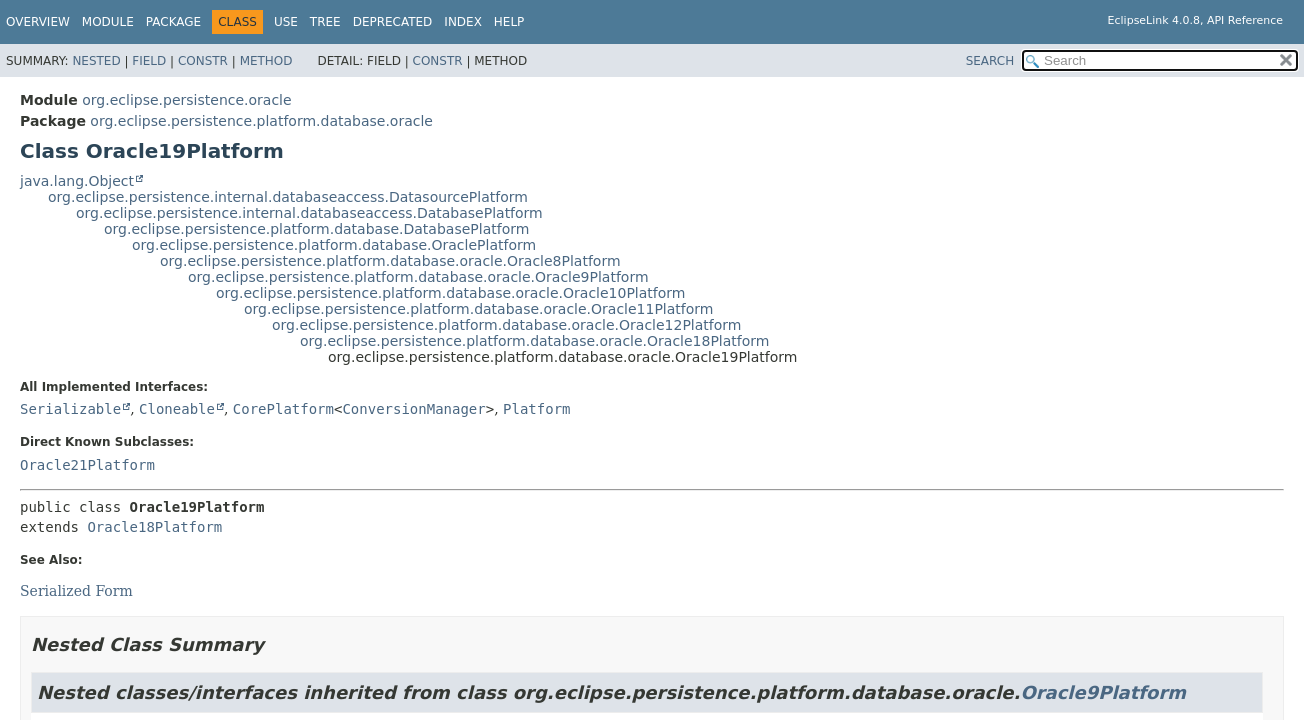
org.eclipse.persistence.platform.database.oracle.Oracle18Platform (534, 341)
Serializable (70, 409)
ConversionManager (413, 409)
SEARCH (990, 61)
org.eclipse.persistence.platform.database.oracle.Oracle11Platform (478, 309)
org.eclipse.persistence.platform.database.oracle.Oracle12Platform (506, 325)
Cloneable (177, 409)
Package (173, 22)
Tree (325, 22)
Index (463, 22)
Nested (96, 61)
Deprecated (393, 22)
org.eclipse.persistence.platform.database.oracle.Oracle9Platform (418, 277)
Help (509, 22)
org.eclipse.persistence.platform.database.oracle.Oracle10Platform (450, 293)
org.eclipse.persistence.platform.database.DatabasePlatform (316, 229)
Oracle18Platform (154, 527)
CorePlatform (283, 409)
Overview (38, 22)
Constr (203, 61)
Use (286, 22)
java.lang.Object (77, 181)
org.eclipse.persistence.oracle (186, 100)
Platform (536, 409)
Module (108, 22)
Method (266, 61)
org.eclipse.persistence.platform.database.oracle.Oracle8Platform (390, 261)
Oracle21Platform (87, 465)
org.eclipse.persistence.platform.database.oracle (261, 121)
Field (149, 61)
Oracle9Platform (1103, 692)
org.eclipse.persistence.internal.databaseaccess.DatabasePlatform (309, 213)
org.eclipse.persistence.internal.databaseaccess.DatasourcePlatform (288, 197)
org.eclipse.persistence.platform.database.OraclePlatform (334, 245)
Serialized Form (76, 591)
